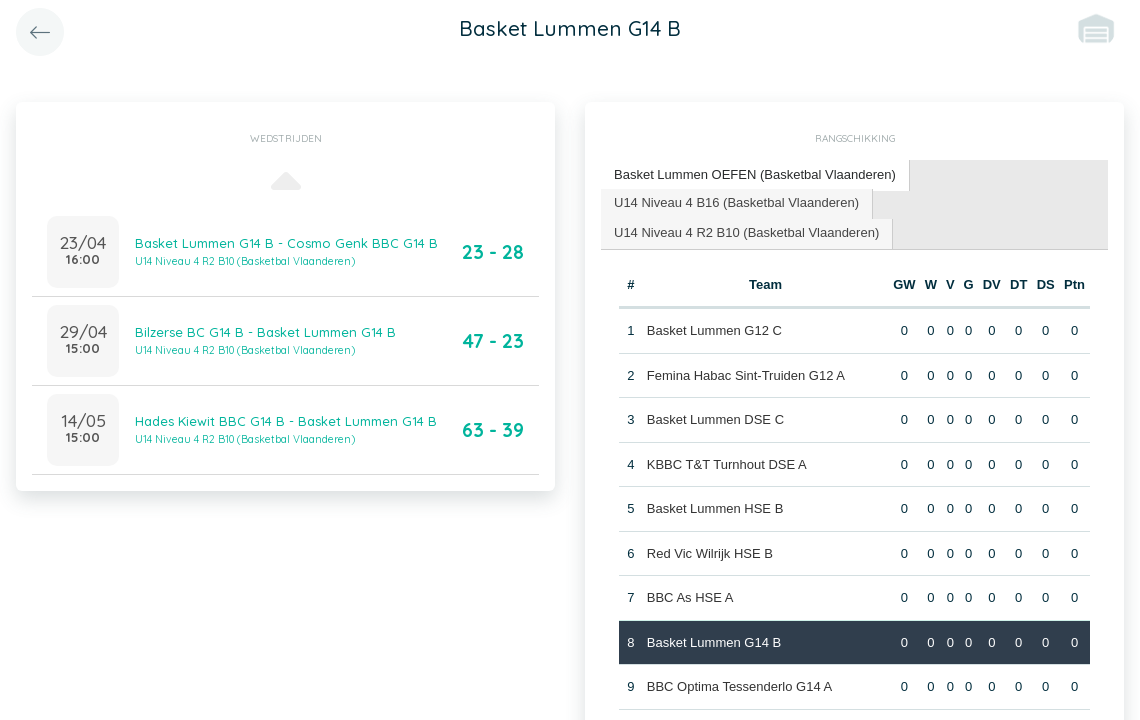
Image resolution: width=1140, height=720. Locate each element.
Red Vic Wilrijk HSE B (710, 553)
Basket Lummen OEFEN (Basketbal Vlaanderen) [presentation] (755, 174)
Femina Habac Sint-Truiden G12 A (746, 375)
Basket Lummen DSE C (715, 419)
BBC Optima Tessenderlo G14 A (739, 686)
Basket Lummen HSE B (715, 508)
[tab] (755, 175)
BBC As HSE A (690, 597)
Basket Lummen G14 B (714, 642)
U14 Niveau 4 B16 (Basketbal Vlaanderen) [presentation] (736, 202)
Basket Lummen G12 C (714, 330)
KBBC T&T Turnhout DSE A (727, 464)
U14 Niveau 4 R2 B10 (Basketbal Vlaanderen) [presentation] (746, 232)
